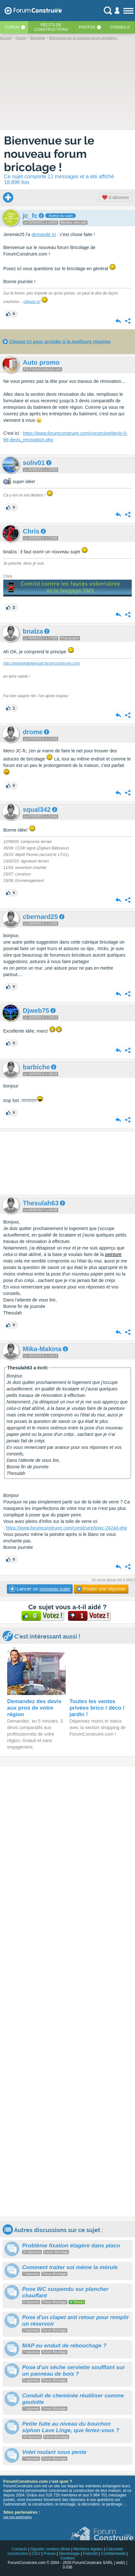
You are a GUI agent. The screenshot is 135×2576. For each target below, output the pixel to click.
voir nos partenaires (17, 2517)
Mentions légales (88, 2549)
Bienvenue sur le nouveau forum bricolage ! (49, 154)
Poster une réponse (101, 1588)
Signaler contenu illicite (50, 2549)
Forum (12, 27)
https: (11, 1527)
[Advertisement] (67, 1163)
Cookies (67, 2558)
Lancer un (39, 1589)
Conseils (120, 27)
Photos (87, 27)
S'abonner (115, 197)
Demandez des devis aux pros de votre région (34, 1707)
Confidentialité (113, 2553)
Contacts (19, 2549)
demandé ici (44, 234)
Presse (50, 2553)
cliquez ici (31, 301)
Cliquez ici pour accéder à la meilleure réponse (60, 341)
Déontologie (69, 2553)
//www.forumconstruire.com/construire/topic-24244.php (72, 1527)
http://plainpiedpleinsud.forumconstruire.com (41, 663)
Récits (51, 27)
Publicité (90, 2553)
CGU (36, 2553)
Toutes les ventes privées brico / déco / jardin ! (96, 1707)
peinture (113, 1254)
